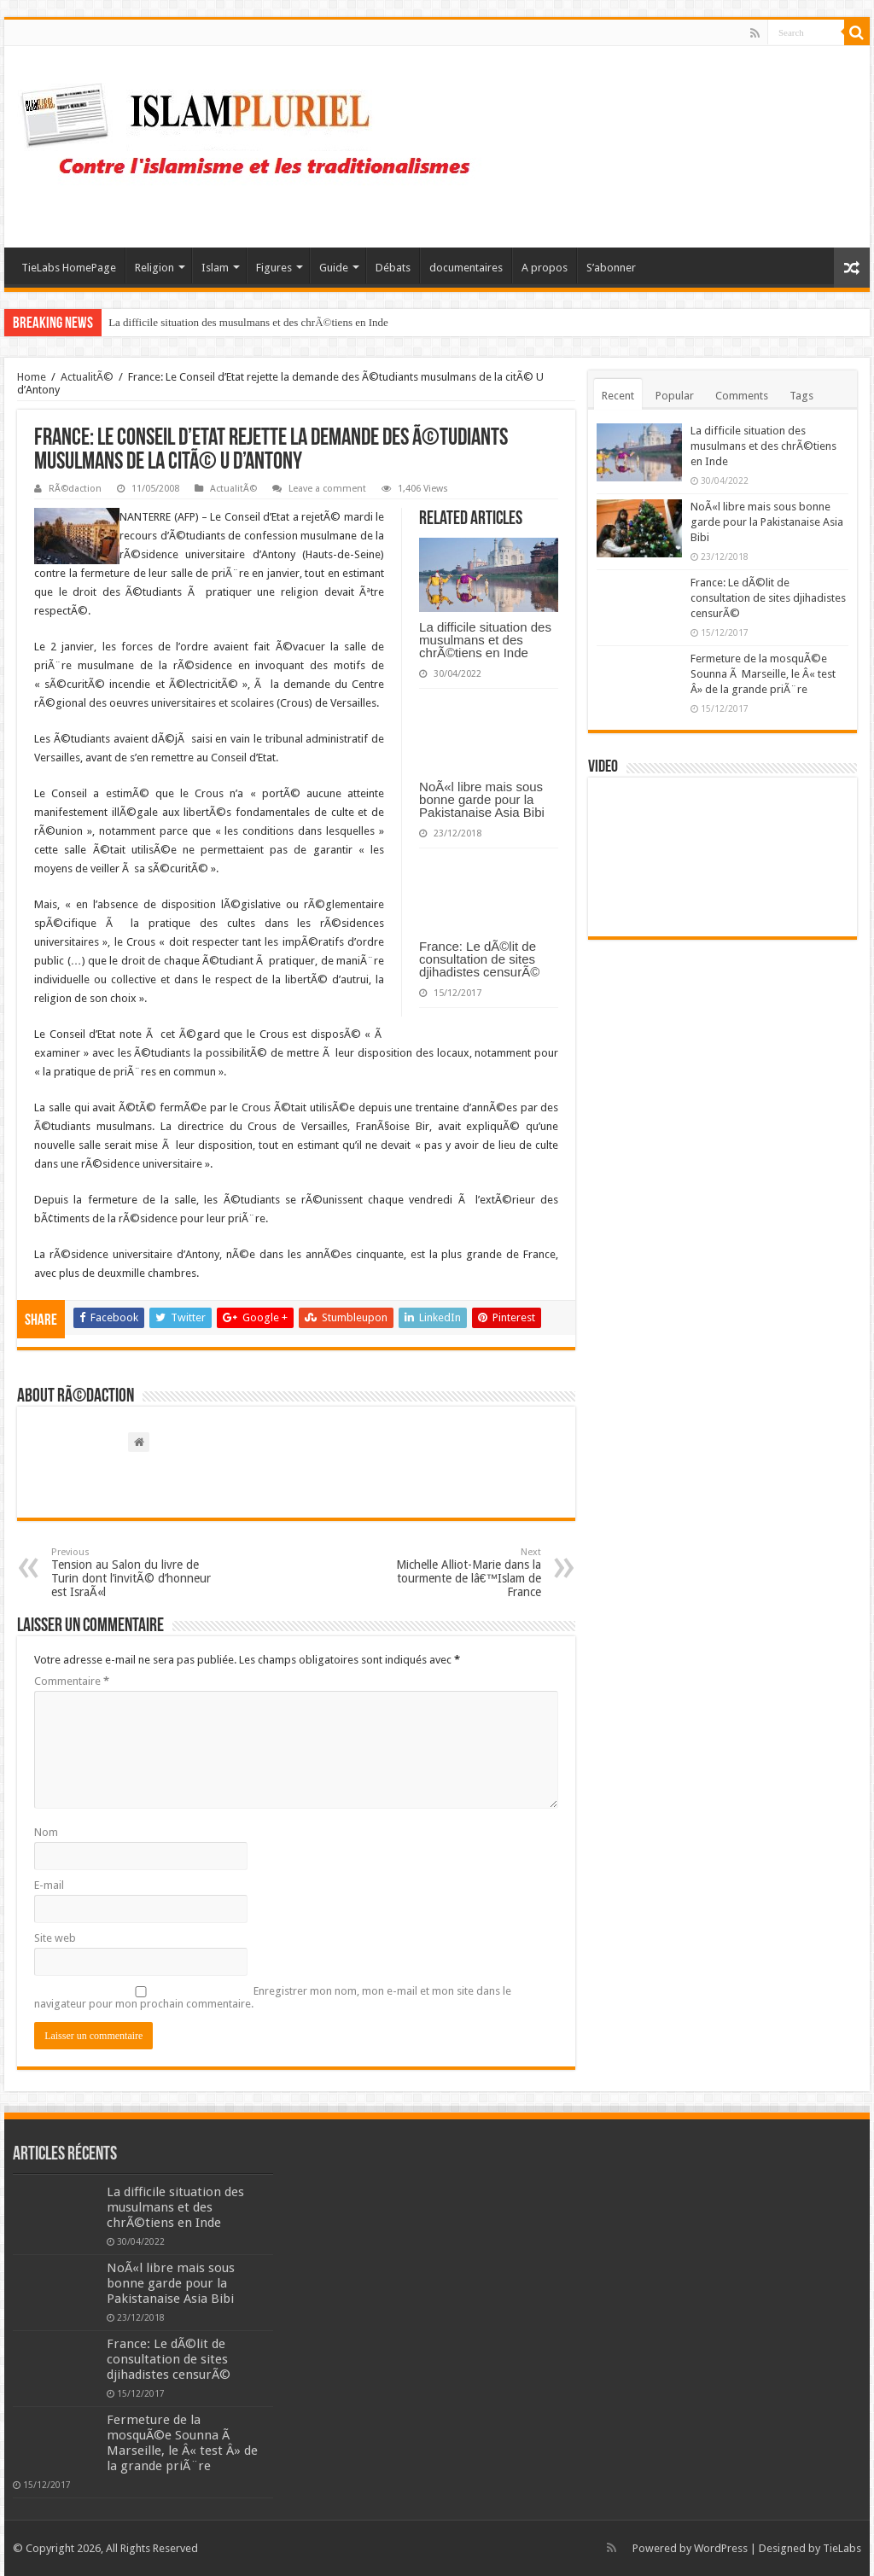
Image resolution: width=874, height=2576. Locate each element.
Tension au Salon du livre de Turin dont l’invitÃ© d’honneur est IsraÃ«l (138, 1573)
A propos (544, 267)
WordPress (721, 2548)
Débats (393, 267)
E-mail (49, 1885)
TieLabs (842, 2548)
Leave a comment (327, 488)
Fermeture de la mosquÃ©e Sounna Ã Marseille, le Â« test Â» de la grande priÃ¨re (763, 674)
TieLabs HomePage (68, 267)
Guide (333, 267)
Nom (46, 1832)
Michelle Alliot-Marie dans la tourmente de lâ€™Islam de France (453, 1573)
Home (31, 376)
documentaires (466, 267)
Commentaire (71, 1681)
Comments (741, 395)
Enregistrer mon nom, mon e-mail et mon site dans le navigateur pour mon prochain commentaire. (272, 1997)
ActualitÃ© (87, 376)
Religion (154, 267)
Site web (55, 1938)
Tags (801, 395)
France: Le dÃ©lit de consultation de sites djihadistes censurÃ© (479, 959)
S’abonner (611, 267)
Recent (618, 395)
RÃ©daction (75, 488)
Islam (215, 267)
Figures (274, 267)
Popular (675, 395)
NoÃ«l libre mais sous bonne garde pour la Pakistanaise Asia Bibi (482, 799)
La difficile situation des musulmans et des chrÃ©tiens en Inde (248, 322)
